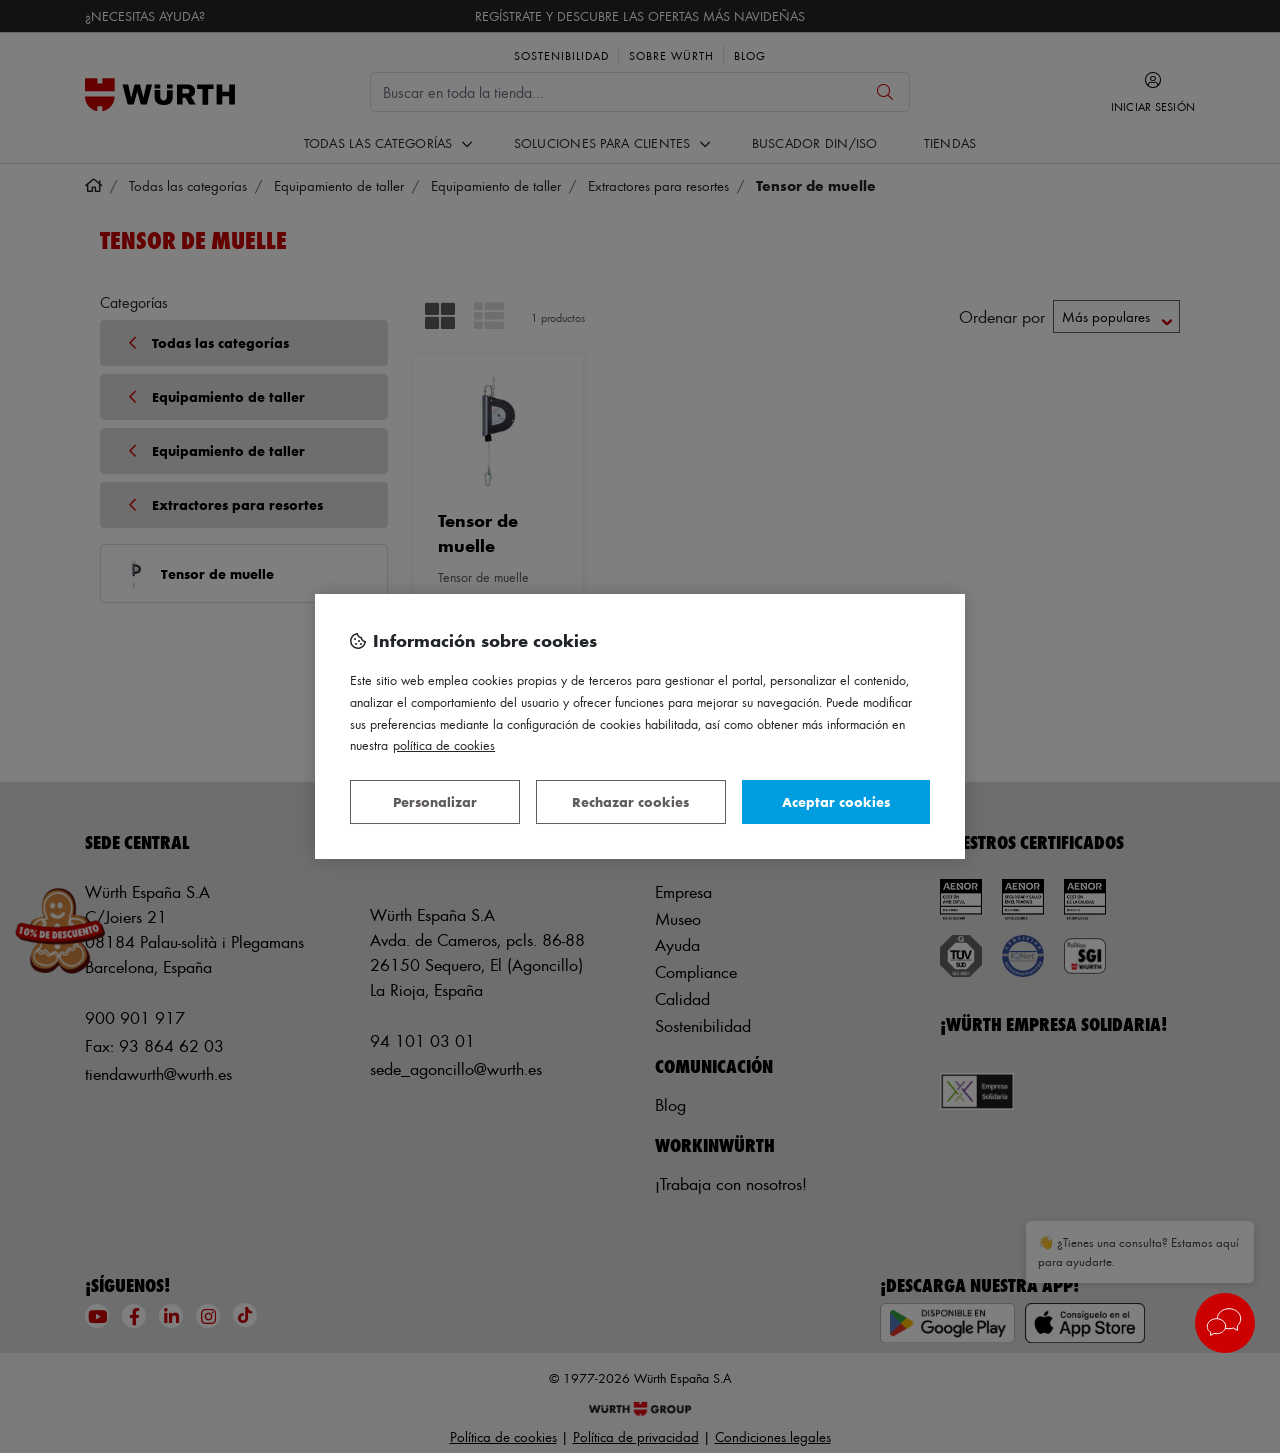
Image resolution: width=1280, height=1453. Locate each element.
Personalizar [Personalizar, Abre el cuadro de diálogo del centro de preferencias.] (435, 801)
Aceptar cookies (836, 801)
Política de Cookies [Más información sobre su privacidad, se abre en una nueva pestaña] (444, 744)
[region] (640, 727)
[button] (1225, 1323)
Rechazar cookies (630, 801)
